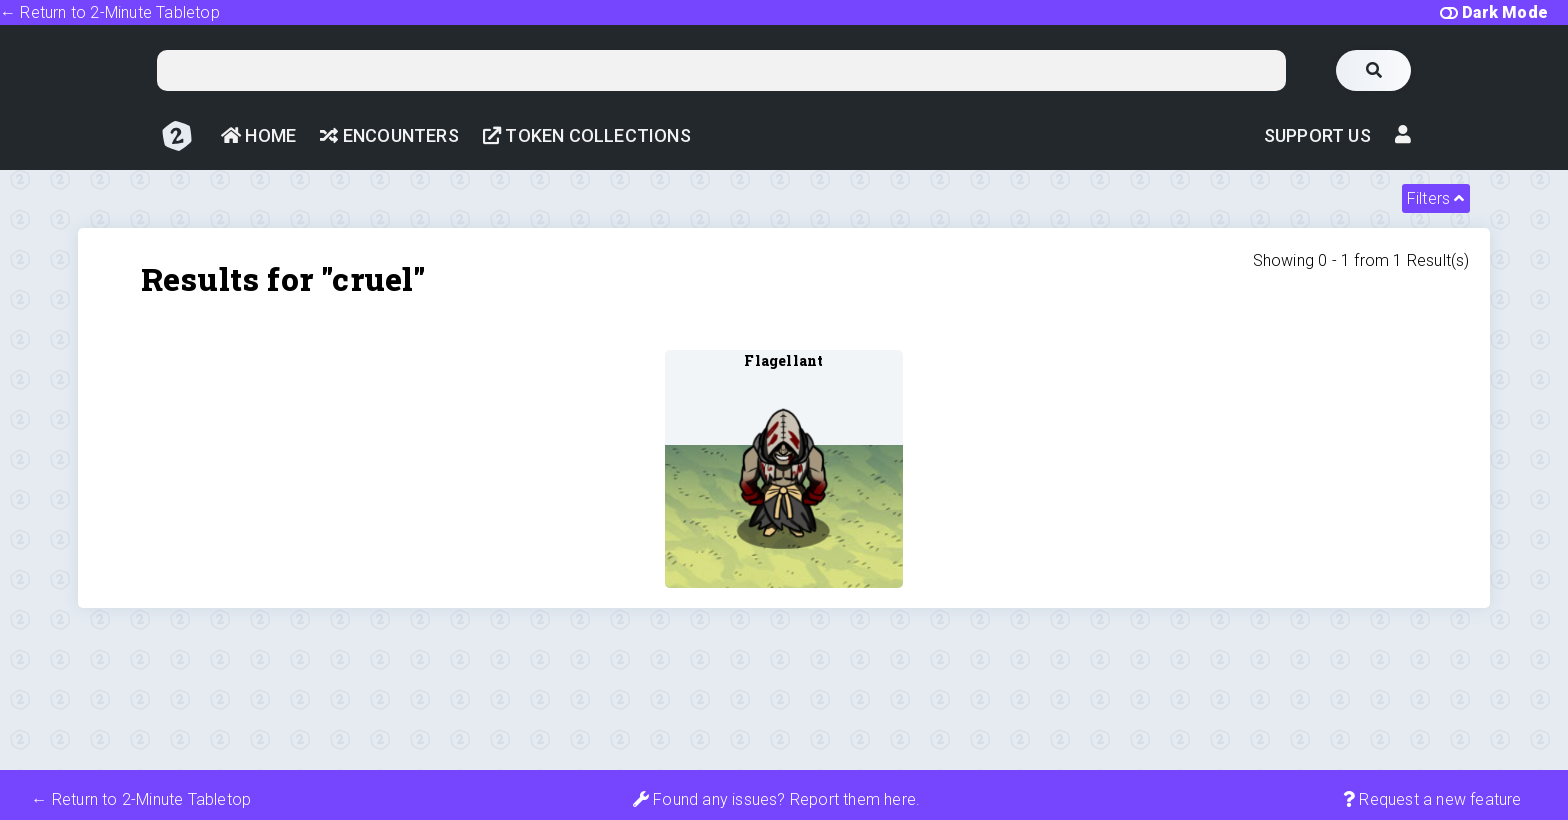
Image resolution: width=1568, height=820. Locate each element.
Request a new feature (1432, 799)
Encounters (389, 135)
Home (258, 135)
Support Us (1317, 135)
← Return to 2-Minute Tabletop (110, 12)
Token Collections (587, 135)
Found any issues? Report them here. (776, 799)
